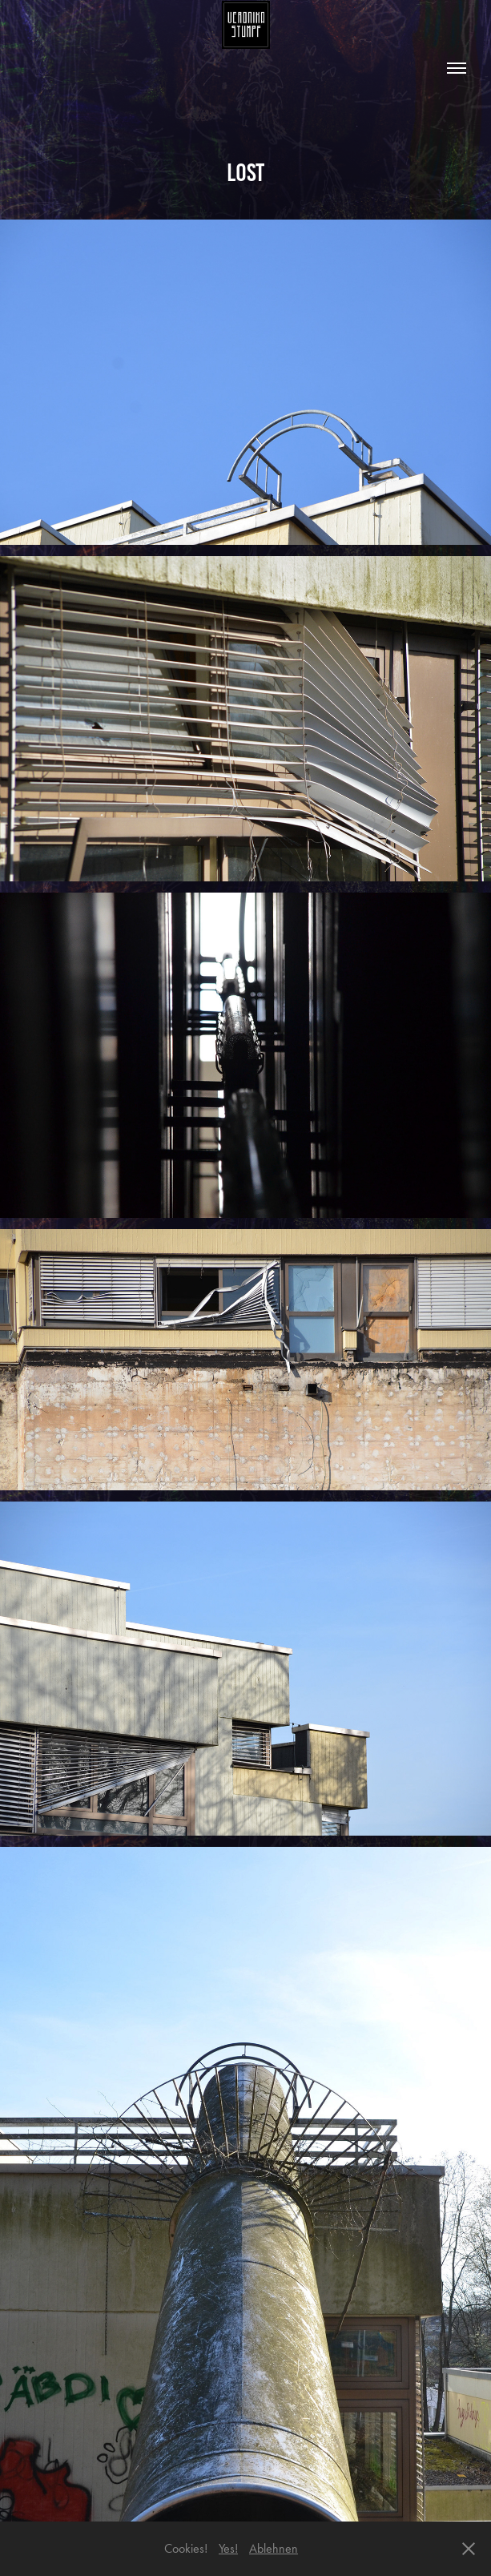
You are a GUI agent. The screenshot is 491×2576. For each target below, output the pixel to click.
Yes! (228, 2548)
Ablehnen (273, 2548)
